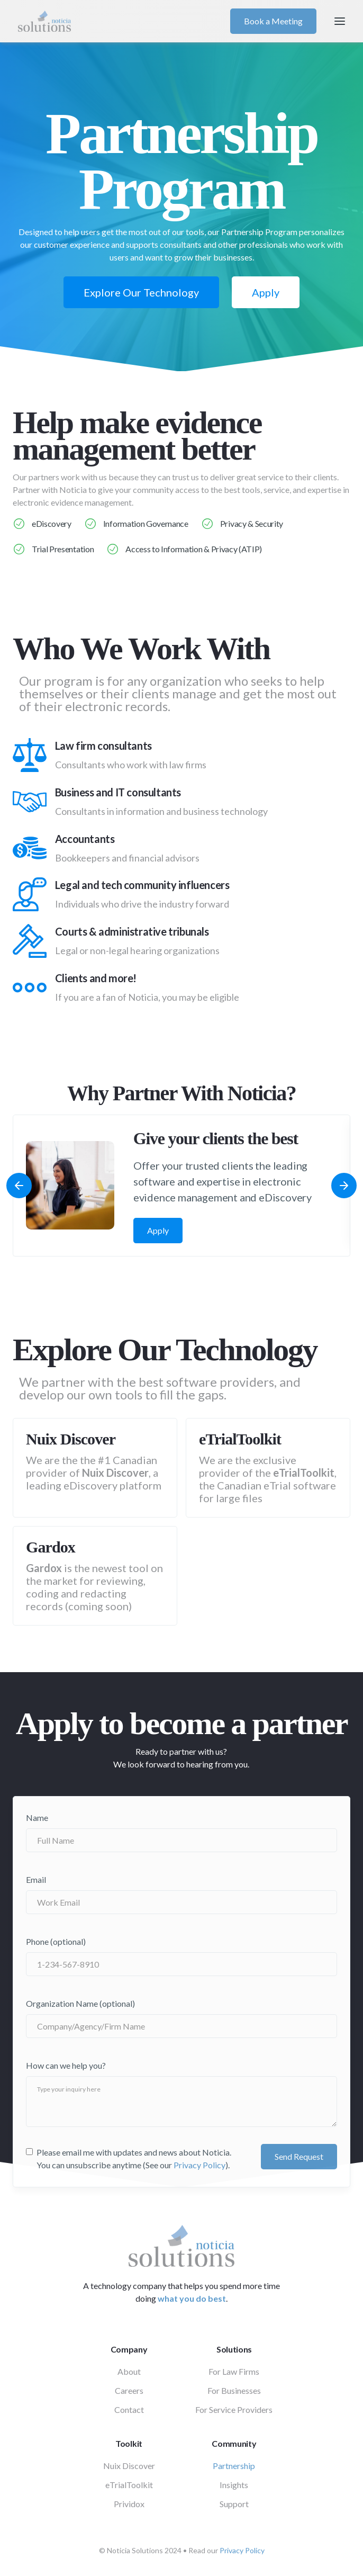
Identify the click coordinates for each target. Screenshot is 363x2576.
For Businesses (234, 2390)
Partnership (234, 2466)
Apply (265, 292)
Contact (129, 2409)
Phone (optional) (56, 1941)
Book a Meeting (273, 21)
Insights (234, 2485)
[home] (121, 21)
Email (36, 1879)
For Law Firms (233, 2371)
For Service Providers (234, 2409)
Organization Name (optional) (80, 2003)
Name (37, 1817)
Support (234, 2504)
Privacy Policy (199, 2165)
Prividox (129, 2504)
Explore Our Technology (141, 292)
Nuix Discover (129, 2466)
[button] (339, 21)
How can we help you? (66, 2065)
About (129, 2371)
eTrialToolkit (129, 2485)
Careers (129, 2390)
